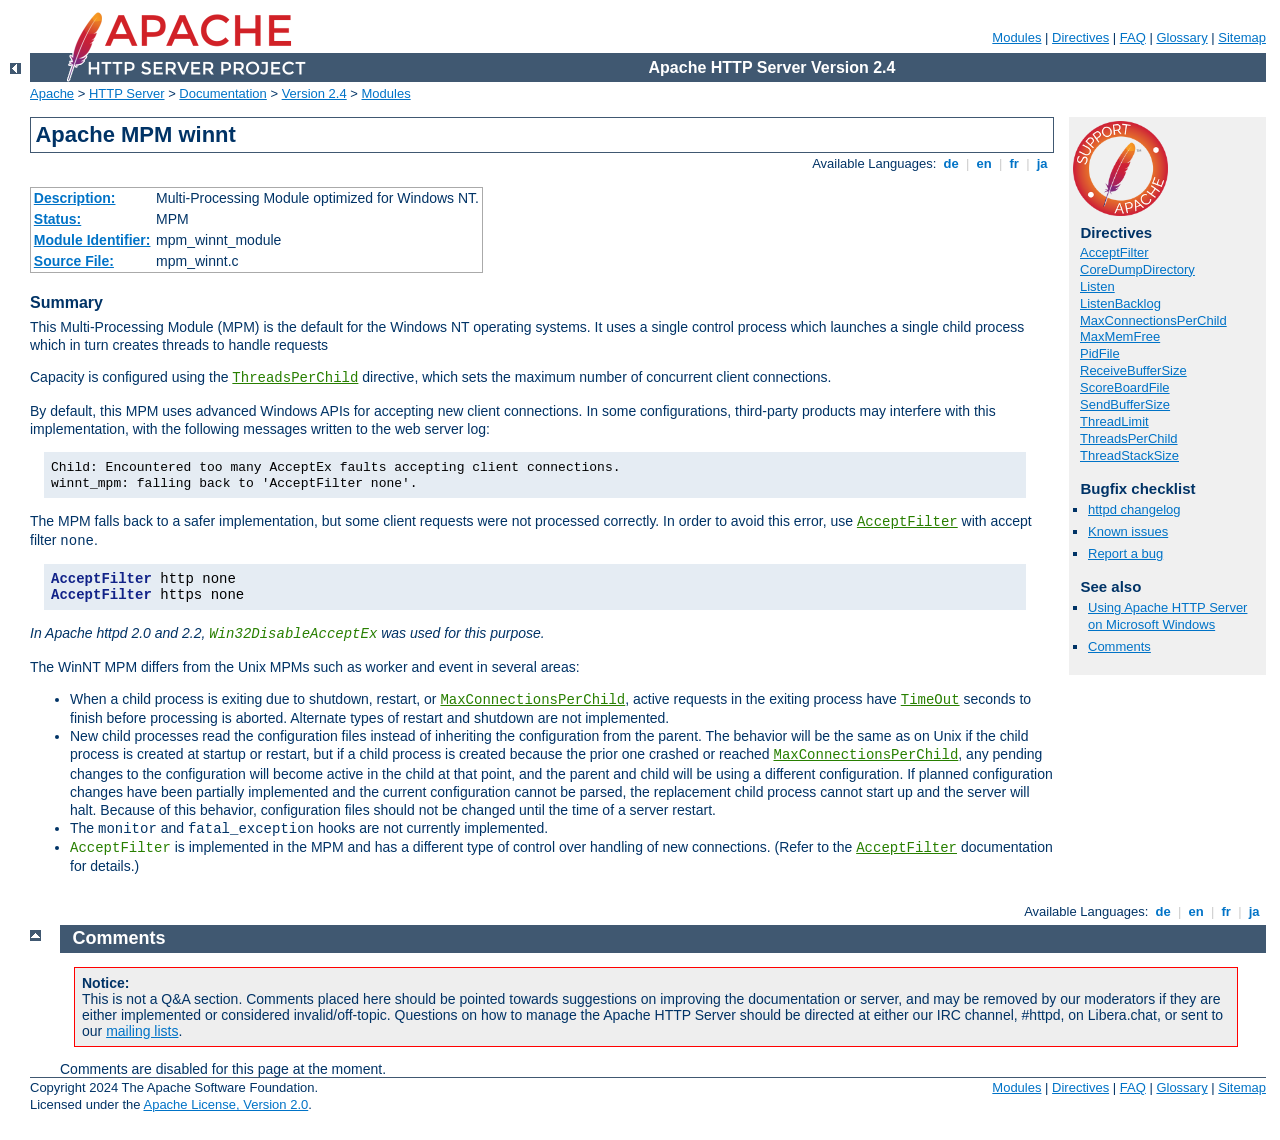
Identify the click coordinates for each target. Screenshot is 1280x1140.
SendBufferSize (1125, 404)
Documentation (222, 93)
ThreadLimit (1114, 421)
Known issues (1128, 531)
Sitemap (1242, 37)
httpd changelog (1134, 509)
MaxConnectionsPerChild (532, 700)
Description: (75, 198)
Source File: (74, 261)
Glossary (1181, 37)
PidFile (1100, 353)
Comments (1119, 646)
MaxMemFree (1120, 336)
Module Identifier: (92, 240)
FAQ (1133, 37)
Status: (57, 219)
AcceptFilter (907, 522)
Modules (1016, 37)
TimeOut (930, 700)
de (951, 163)
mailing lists (142, 1031)
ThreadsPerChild (295, 378)
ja (1042, 163)
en (984, 163)
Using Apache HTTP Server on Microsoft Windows (1167, 616)
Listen (1097, 286)
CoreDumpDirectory (1137, 269)
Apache (52, 93)
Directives (1080, 37)
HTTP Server (127, 93)
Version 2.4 (314, 93)
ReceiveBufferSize (1133, 370)
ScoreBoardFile (1125, 387)
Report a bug (1125, 553)
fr (1014, 163)
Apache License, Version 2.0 (225, 1104)
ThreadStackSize (1129, 455)
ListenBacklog (1120, 303)
